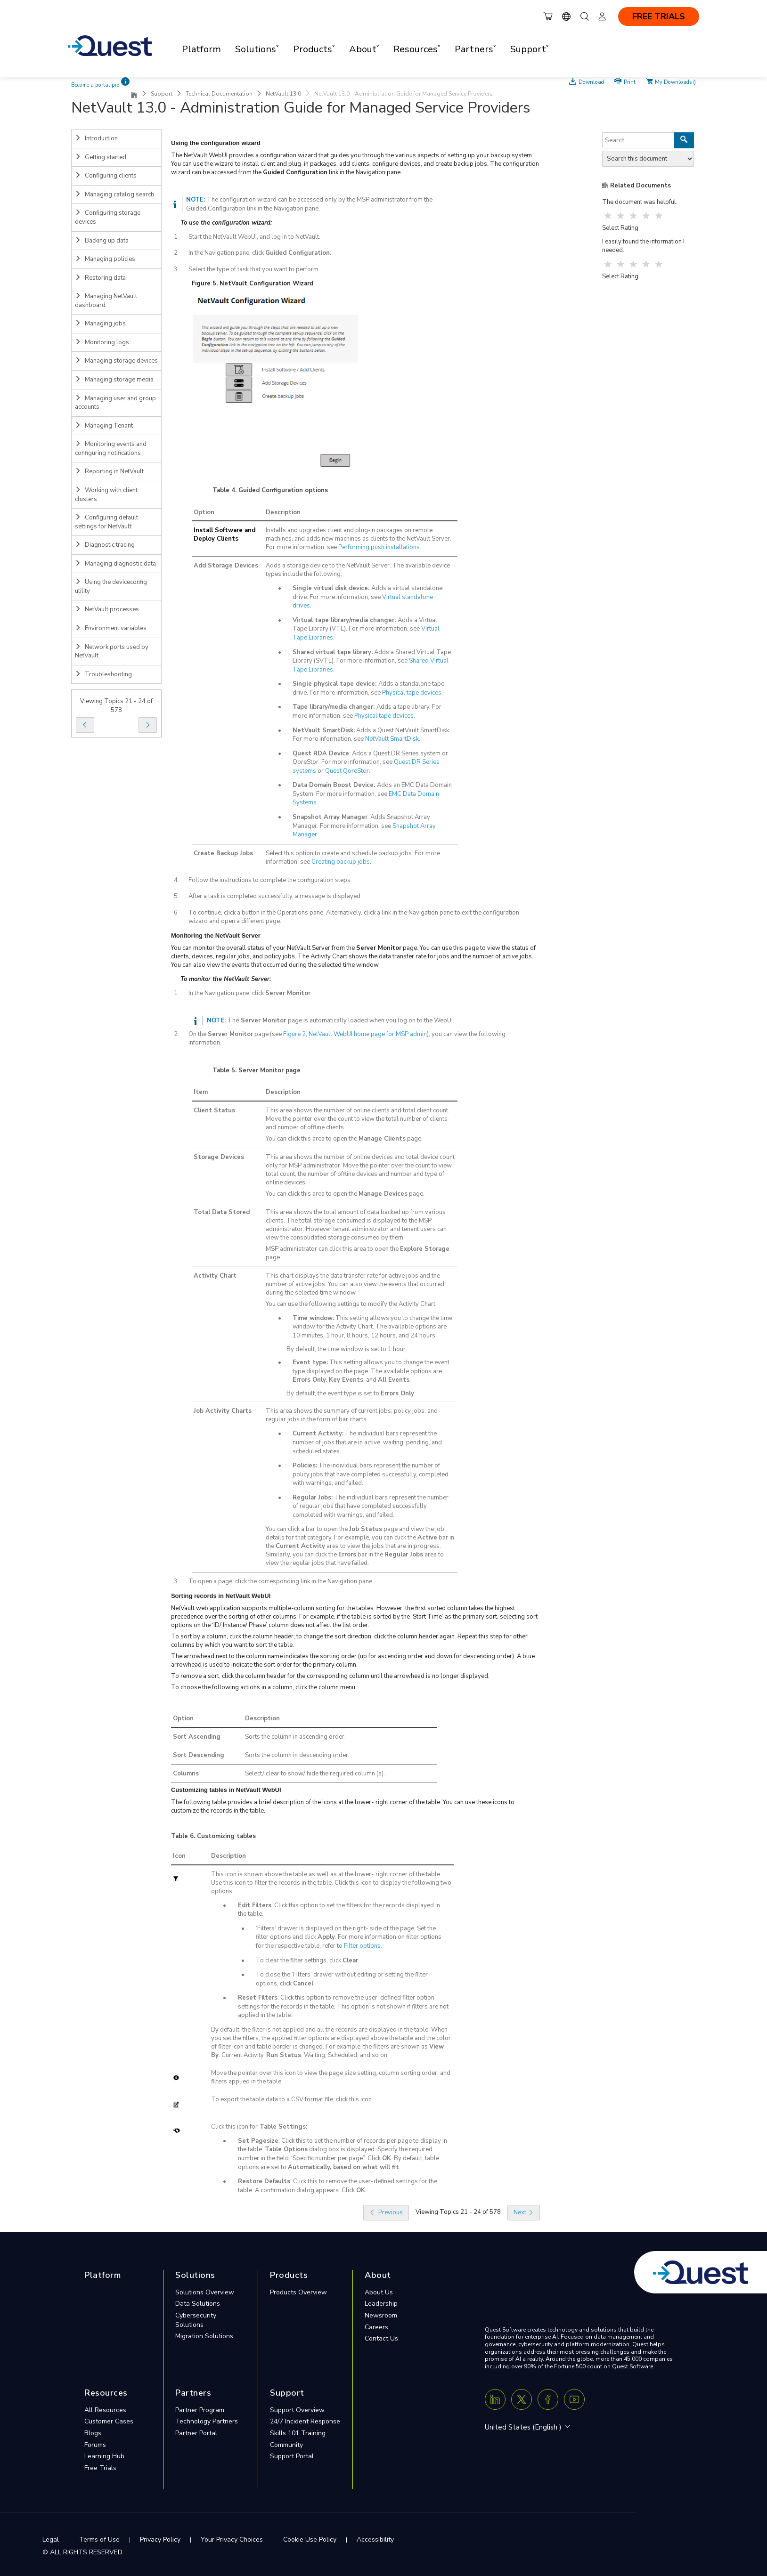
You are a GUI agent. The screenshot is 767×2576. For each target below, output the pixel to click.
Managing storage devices (116, 360)
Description (283, 512)
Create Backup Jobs (223, 853)
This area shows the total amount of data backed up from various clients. (356, 1216)
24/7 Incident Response (305, 2421)
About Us (379, 2292)
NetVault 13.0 (283, 93)
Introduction (96, 138)
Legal (50, 2539)
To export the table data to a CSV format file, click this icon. (292, 2099)
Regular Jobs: (313, 1497)
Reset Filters (257, 1997)
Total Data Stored (222, 1212)
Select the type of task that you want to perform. (254, 269)
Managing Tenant (104, 425)
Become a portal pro (95, 85)
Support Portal (292, 2456)
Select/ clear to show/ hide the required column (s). (315, 1773)
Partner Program (199, 2410)
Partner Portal (196, 2433)
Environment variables (111, 628)
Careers (376, 2327)
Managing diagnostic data (115, 563)
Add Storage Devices (226, 565)
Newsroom (381, 2315)
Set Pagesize (258, 2141)
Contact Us (381, 2338)
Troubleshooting (103, 674)
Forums (95, 2444)
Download (591, 81)
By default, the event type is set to (333, 1393)
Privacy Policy (160, 2539)
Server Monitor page (269, 1070)
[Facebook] (548, 2399)
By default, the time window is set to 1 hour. (346, 1349)
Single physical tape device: (335, 684)
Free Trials (100, 2467)
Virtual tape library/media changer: (345, 620)
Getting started (100, 157)
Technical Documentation (219, 93)
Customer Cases (108, 2421)
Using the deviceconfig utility (111, 586)
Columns (186, 1773)
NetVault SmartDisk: (324, 730)
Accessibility (375, 2539)
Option (204, 512)
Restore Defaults (264, 2181)
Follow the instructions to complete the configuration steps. (270, 880)
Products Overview (298, 2292)
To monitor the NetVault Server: (225, 979)
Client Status (214, 1110)
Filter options (362, 1946)
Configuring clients (106, 175)
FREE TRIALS (658, 16)
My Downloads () (675, 81)
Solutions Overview (204, 2292)
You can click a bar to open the (307, 1529)
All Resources (105, 2410)
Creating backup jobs (340, 862)
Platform (201, 49)
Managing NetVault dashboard (106, 300)
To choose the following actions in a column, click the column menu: (264, 1687)
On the (198, 1034)
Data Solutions (197, 2303)
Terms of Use (99, 2539)
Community (286, 2444)
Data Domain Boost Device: (335, 785)
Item (201, 1092)
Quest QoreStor (347, 771)
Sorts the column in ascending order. (295, 1737)
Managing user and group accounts (115, 403)
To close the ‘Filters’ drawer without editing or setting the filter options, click (342, 1979)
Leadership (381, 2303)
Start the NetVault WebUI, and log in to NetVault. (254, 237)
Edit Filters (254, 1905)
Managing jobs (100, 323)
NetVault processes (107, 609)
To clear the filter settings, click (299, 1960)
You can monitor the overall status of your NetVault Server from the (263, 948)
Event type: (310, 1362)
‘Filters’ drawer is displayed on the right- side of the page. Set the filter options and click (346, 1933)
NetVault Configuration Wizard (266, 283)
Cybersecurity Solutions (195, 2320)
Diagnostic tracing (105, 545)
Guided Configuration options (283, 490)
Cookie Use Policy (309, 2539)
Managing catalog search (114, 194)
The (233, 1020)
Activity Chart (215, 1276)
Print (630, 81)
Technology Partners (206, 2421)
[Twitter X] (521, 2399)
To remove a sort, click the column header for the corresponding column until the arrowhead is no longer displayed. (330, 1676)
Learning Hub (104, 2456)
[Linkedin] (495, 2399)
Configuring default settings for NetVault (106, 522)
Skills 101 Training (298, 2433)
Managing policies (105, 259)
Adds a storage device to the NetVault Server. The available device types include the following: (358, 569)
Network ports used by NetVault (111, 651)
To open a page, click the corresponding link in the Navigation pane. (281, 1581)
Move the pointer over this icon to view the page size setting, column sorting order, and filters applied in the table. (330, 2077)
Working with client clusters (106, 494)
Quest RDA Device (321, 753)
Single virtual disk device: (332, 588)
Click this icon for (234, 2126)
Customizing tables (226, 1836)
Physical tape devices (411, 693)
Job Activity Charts (223, 1411)
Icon (179, 1856)
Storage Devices (219, 1157)
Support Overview (297, 2410)
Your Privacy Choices (232, 2539)
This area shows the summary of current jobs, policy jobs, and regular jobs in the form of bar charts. (352, 1415)
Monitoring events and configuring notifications (111, 448)
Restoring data (100, 278)
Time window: (313, 1318)
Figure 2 (294, 1034)
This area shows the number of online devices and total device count (360, 1157)
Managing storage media (114, 379)
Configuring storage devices (107, 217)
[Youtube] (574, 2399)
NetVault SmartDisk (392, 739)
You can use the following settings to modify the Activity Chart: (351, 1304)
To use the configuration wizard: (226, 223)
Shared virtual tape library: (333, 652)
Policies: (305, 1465)
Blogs (92, 2433)
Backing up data (102, 240)
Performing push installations (379, 547)
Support (161, 93)
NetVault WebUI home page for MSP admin (368, 1034)
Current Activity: (318, 1433)
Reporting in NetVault (109, 471)
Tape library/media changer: (334, 707)
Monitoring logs (102, 342)
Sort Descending (198, 1755)
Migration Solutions (204, 2336)
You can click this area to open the (312, 1138)
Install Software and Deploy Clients (224, 534)
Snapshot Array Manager (330, 817)
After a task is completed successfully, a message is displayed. (275, 896)
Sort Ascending (196, 1737)
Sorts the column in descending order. (297, 1755)
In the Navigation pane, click (226, 253)
